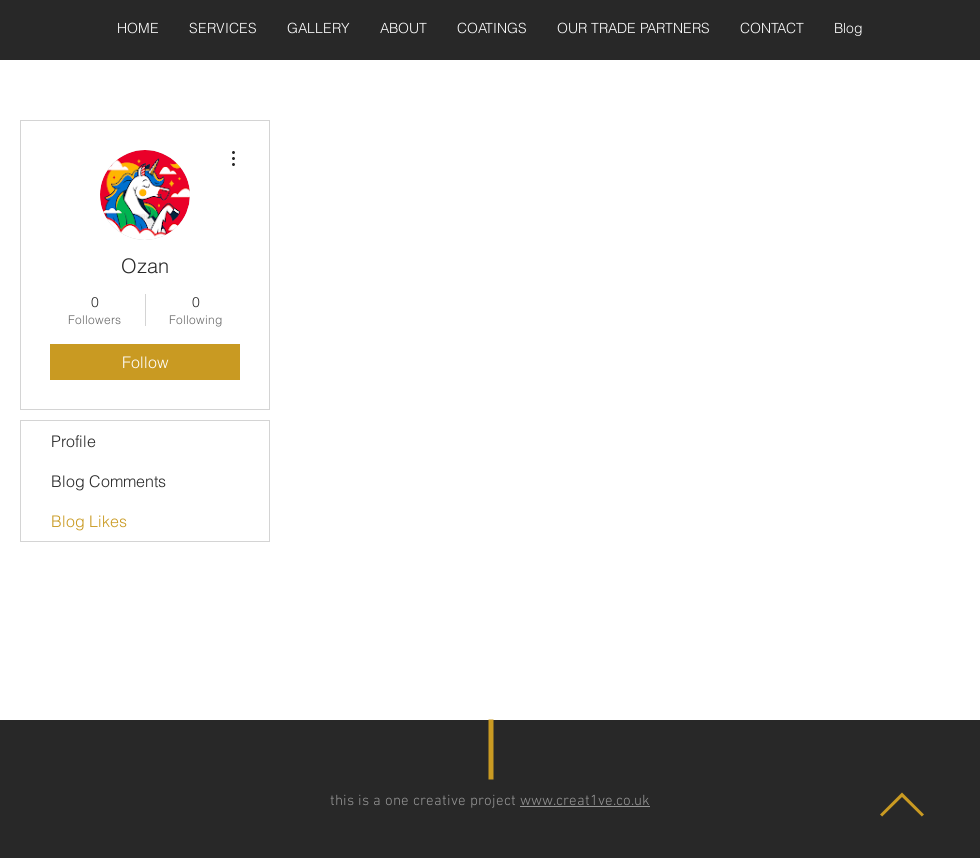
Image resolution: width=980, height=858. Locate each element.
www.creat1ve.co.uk (585, 801)
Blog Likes (89, 521)
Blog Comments (108, 481)
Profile (73, 441)
